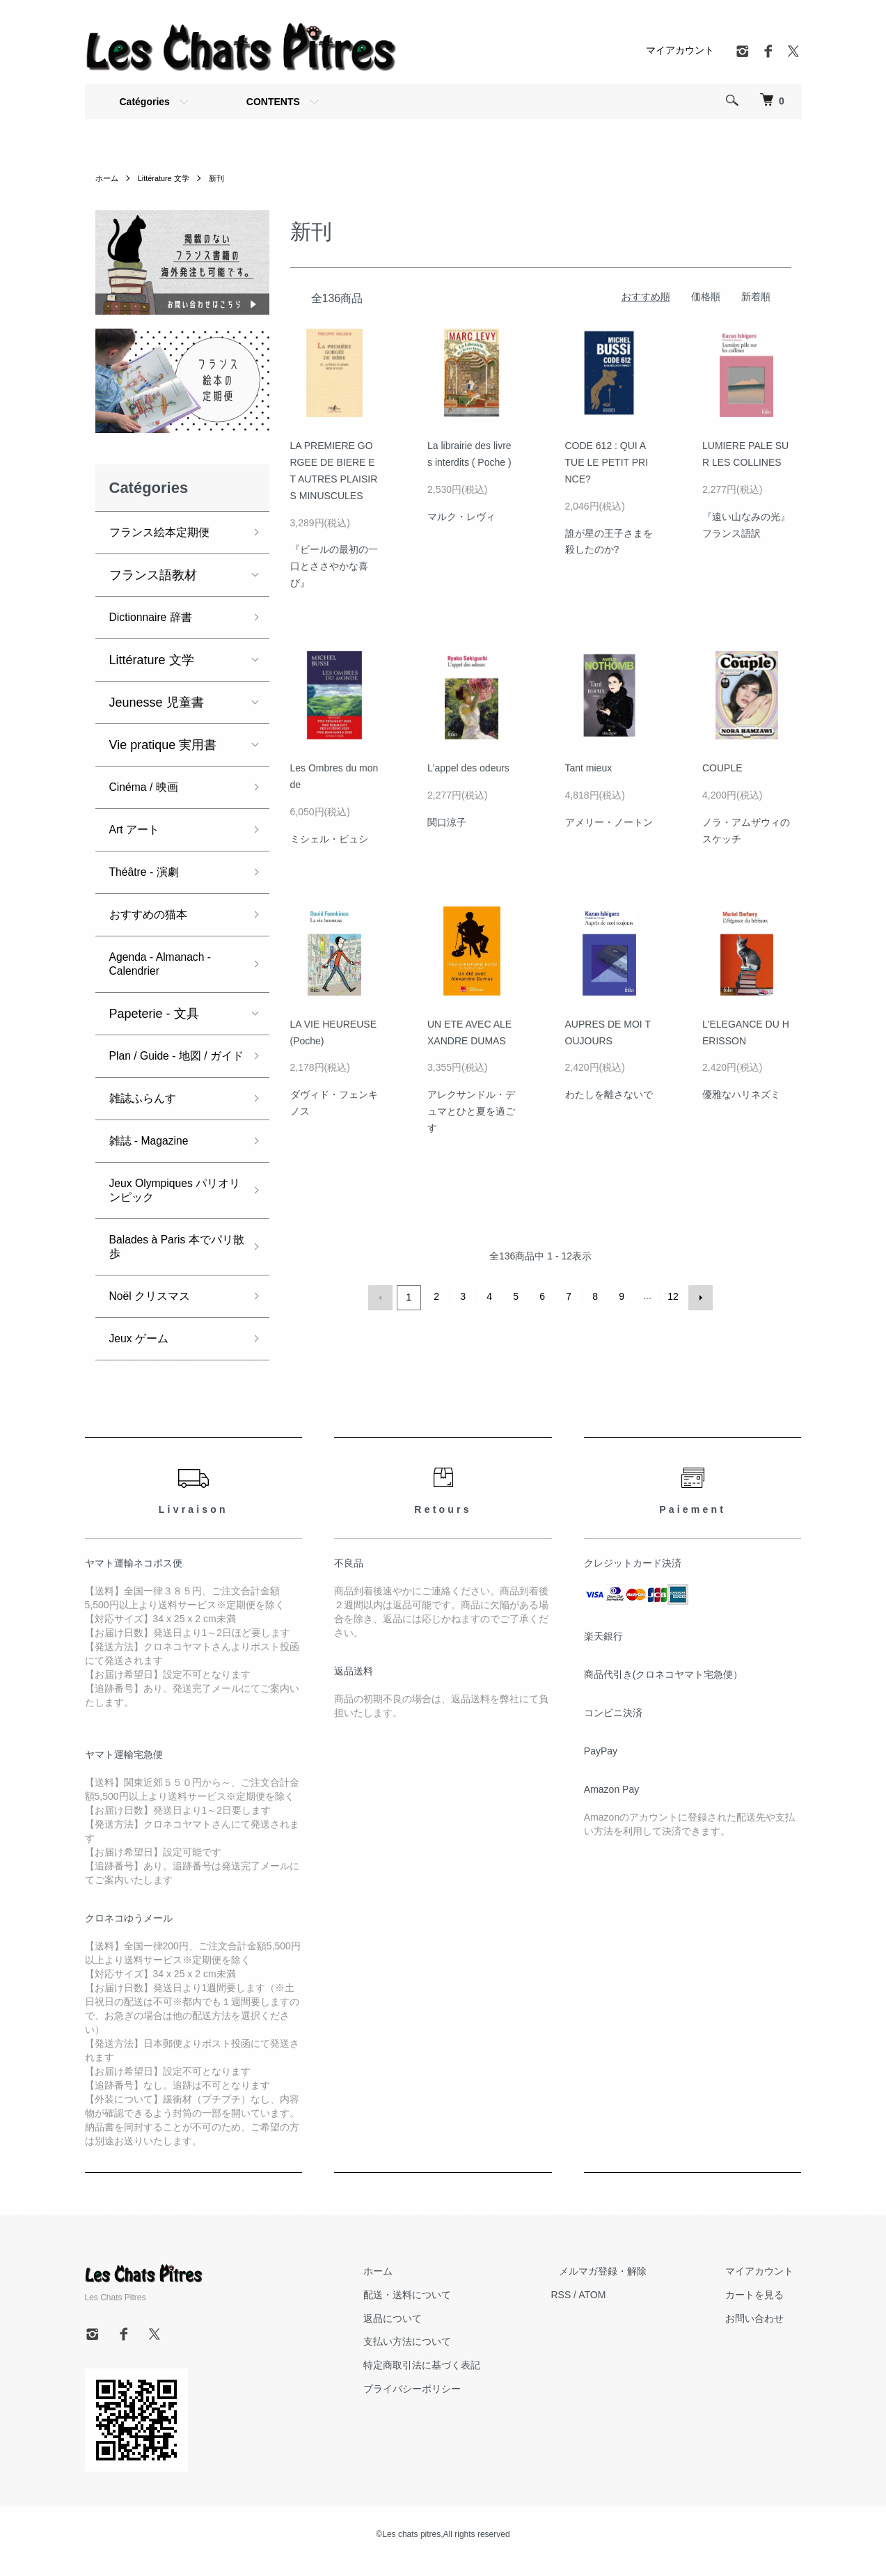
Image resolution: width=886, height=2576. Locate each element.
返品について (433, 2332)
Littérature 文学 (168, 178)
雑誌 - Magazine (154, 1155)
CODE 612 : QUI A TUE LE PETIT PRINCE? (607, 462)
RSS (593, 2308)
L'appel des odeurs (468, 767)
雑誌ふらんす (146, 1113)
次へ (699, 1296)
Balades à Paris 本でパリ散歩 (173, 1261)
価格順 (705, 296)
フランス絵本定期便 (165, 533)
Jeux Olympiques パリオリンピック (171, 1204)
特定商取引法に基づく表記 (462, 2379)
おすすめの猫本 (153, 915)
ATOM (624, 2308)
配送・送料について (447, 2308)
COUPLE (722, 767)
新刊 (224, 178)
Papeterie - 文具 (154, 1014)
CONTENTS (273, 101)
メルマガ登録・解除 (627, 2285)
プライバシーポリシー (452, 2402)
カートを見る (763, 2308)
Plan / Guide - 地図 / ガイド (173, 1063)
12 (672, 1296)
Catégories (145, 101)
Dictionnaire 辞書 (156, 618)
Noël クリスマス (155, 1310)
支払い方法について (447, 2355)
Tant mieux (588, 767)
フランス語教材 (153, 575)
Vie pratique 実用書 (163, 745)
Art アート (137, 830)
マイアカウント (680, 50)
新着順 (755, 296)
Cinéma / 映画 (148, 787)
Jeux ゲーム (143, 1353)
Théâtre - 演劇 (149, 872)
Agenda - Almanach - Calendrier (167, 964)
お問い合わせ (763, 2332)
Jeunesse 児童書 (156, 702)
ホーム (107, 178)
